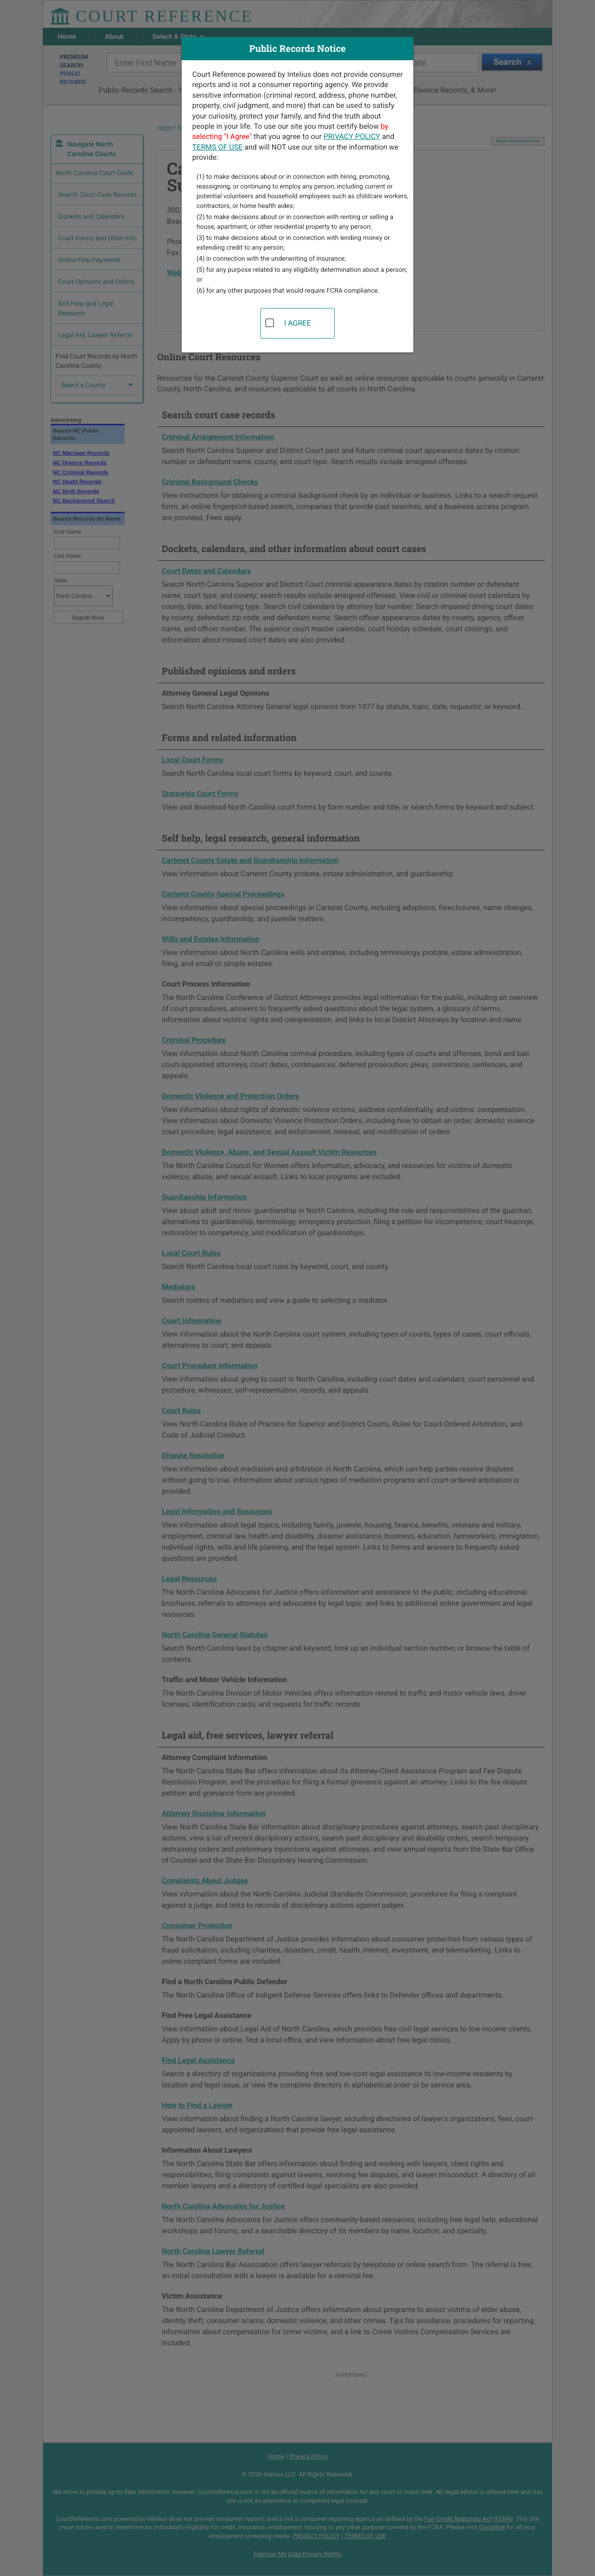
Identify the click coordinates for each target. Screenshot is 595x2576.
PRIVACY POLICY (351, 136)
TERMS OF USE (217, 147)
